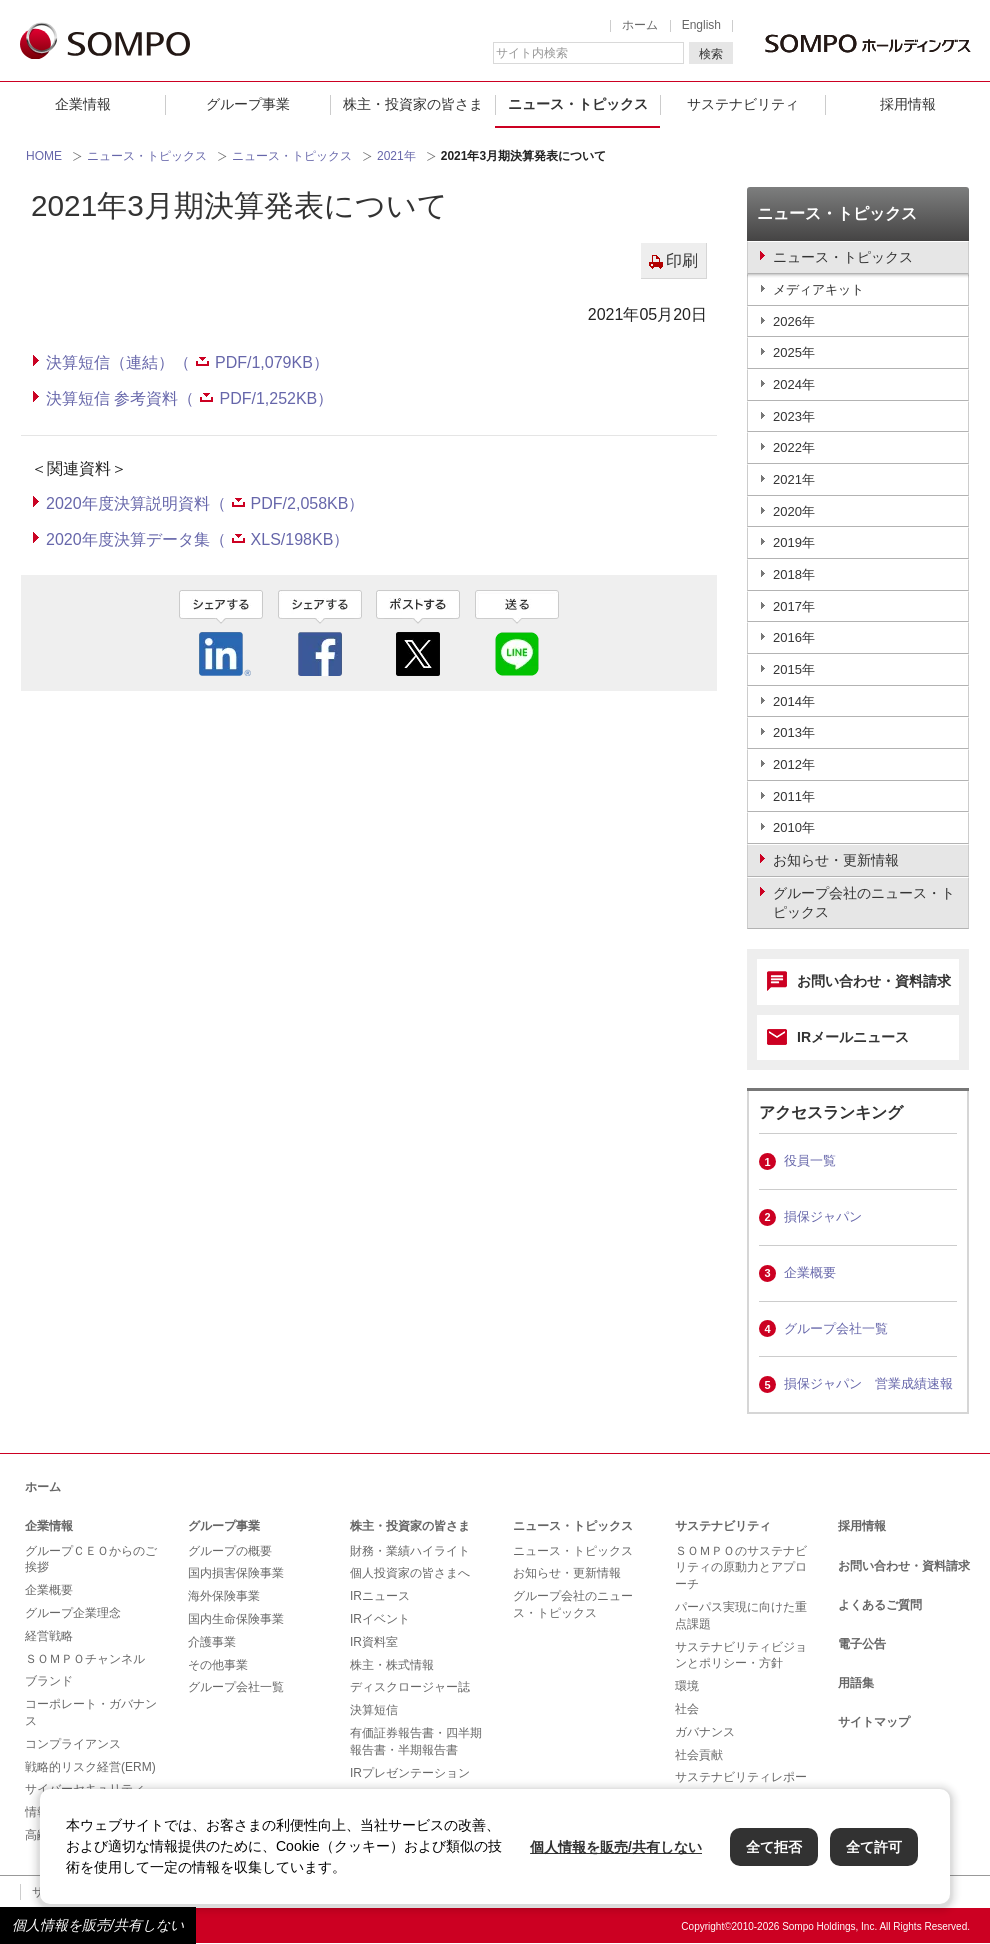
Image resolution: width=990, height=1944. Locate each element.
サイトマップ (874, 1722)
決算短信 (374, 1710)
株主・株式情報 (392, 1665)
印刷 (682, 260)
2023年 (794, 416)
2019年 (794, 542)
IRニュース (380, 1596)
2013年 (794, 732)
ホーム (640, 25)
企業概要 (810, 1272)
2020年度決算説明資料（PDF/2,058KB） (205, 503)
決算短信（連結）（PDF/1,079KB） (187, 362)
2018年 (794, 574)
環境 (687, 1686)
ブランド (49, 1681)
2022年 (794, 447)
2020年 (794, 511)
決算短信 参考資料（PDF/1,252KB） (189, 398)
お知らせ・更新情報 (567, 1573)
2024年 (794, 384)
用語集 (856, 1683)
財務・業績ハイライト (410, 1551)
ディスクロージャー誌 (410, 1687)
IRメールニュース (853, 1037)
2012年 (794, 764)
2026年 (794, 321)
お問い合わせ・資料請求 (874, 981)
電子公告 (862, 1644)
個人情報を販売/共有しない (98, 1925)
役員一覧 (810, 1160)
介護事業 (212, 1642)
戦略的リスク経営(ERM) (90, 1767)
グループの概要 (230, 1551)
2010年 (794, 827)
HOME (44, 156)
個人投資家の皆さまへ (410, 1573)
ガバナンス (705, 1732)
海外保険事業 (224, 1596)
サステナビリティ (743, 104)
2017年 (794, 606)
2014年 (794, 701)
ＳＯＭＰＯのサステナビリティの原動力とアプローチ (741, 1568)
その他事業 (218, 1665)
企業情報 (83, 104)
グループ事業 (248, 104)
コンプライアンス (73, 1744)
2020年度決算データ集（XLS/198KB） (197, 539)
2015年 (794, 669)
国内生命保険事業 (236, 1619)
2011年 (794, 796)
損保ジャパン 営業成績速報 (868, 1383)
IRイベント (380, 1619)
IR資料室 (374, 1642)
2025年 (794, 352)
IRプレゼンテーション (410, 1773)
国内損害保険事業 (236, 1573)
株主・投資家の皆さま (413, 104)
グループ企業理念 (73, 1613)
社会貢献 (699, 1755)
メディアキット (818, 289)
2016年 (794, 637)
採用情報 (908, 104)
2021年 (396, 156)
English (701, 25)
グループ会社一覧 (836, 1328)
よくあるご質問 (880, 1605)
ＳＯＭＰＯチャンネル (85, 1659)
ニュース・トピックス (578, 104)
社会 (687, 1709)
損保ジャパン (823, 1216)
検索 (711, 54)
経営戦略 (49, 1636)
